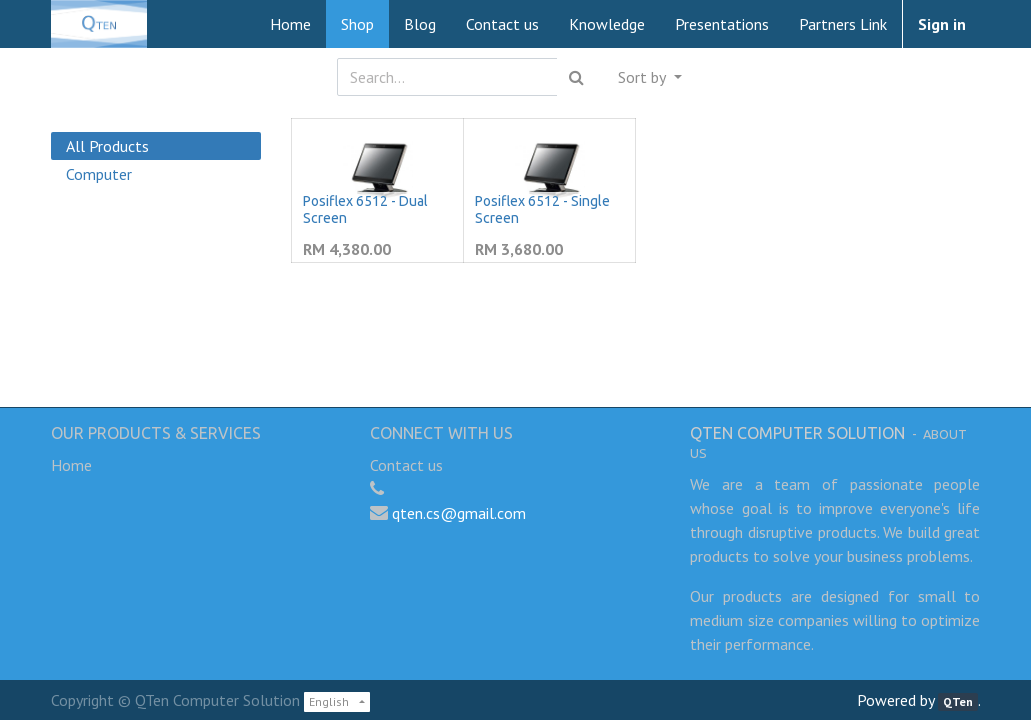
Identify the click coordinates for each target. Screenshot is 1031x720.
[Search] (576, 77)
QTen (958, 701)
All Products (107, 146)
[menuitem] (290, 24)
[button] (649, 77)
